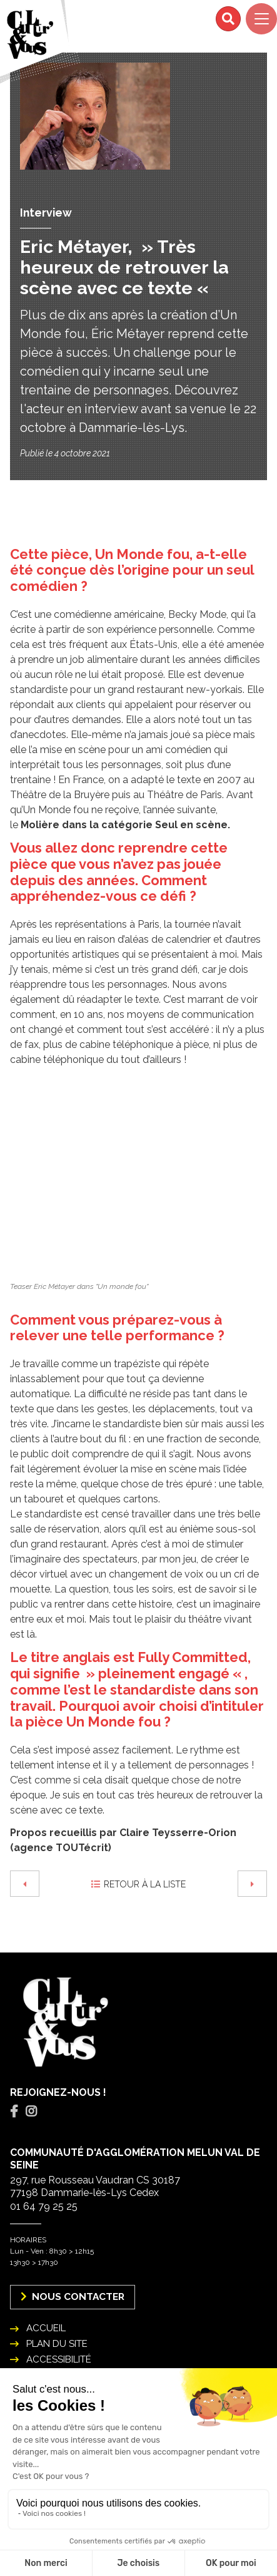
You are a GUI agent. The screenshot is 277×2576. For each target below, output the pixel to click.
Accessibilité (58, 2359)
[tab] (14, 2112)
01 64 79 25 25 (44, 2206)
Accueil (46, 2328)
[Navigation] (261, 18)
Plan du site (57, 2343)
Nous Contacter (72, 2296)
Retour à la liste (138, 1884)
